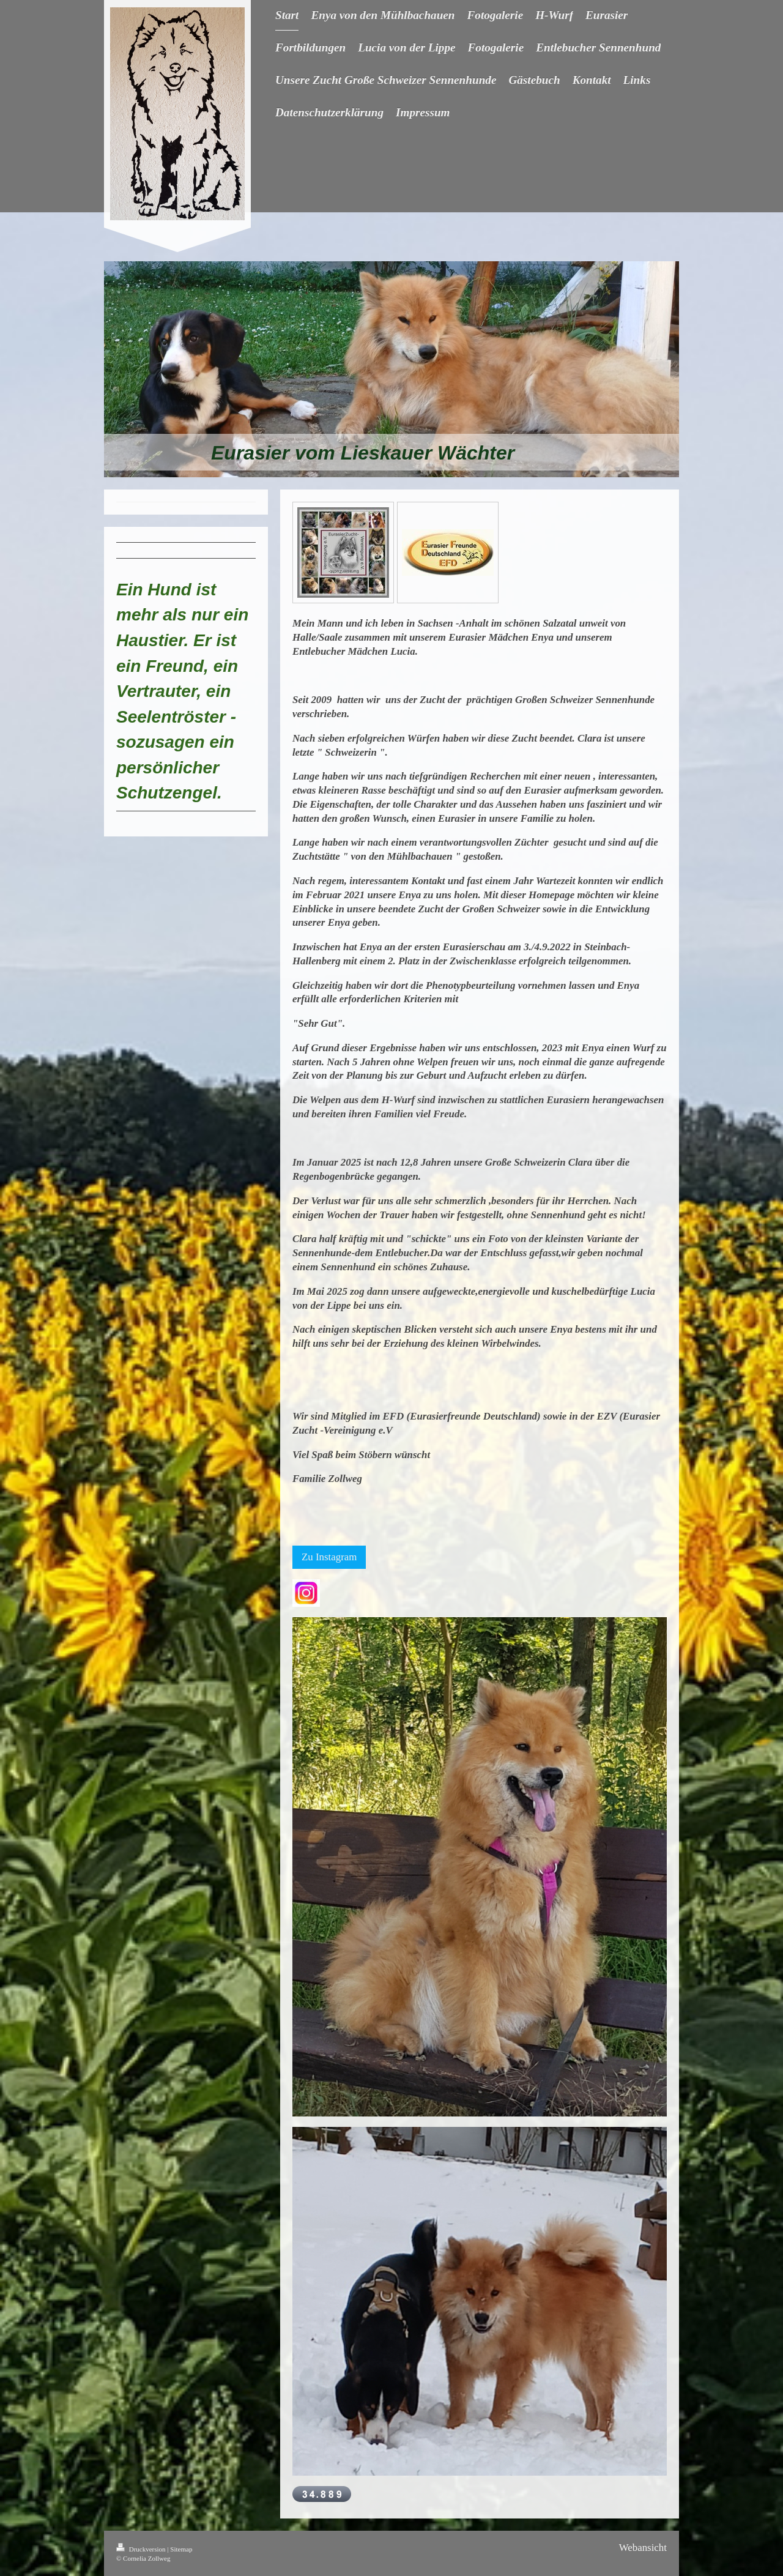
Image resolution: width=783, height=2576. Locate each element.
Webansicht (643, 2547)
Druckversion (141, 2549)
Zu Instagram (329, 1557)
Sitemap (181, 2549)
